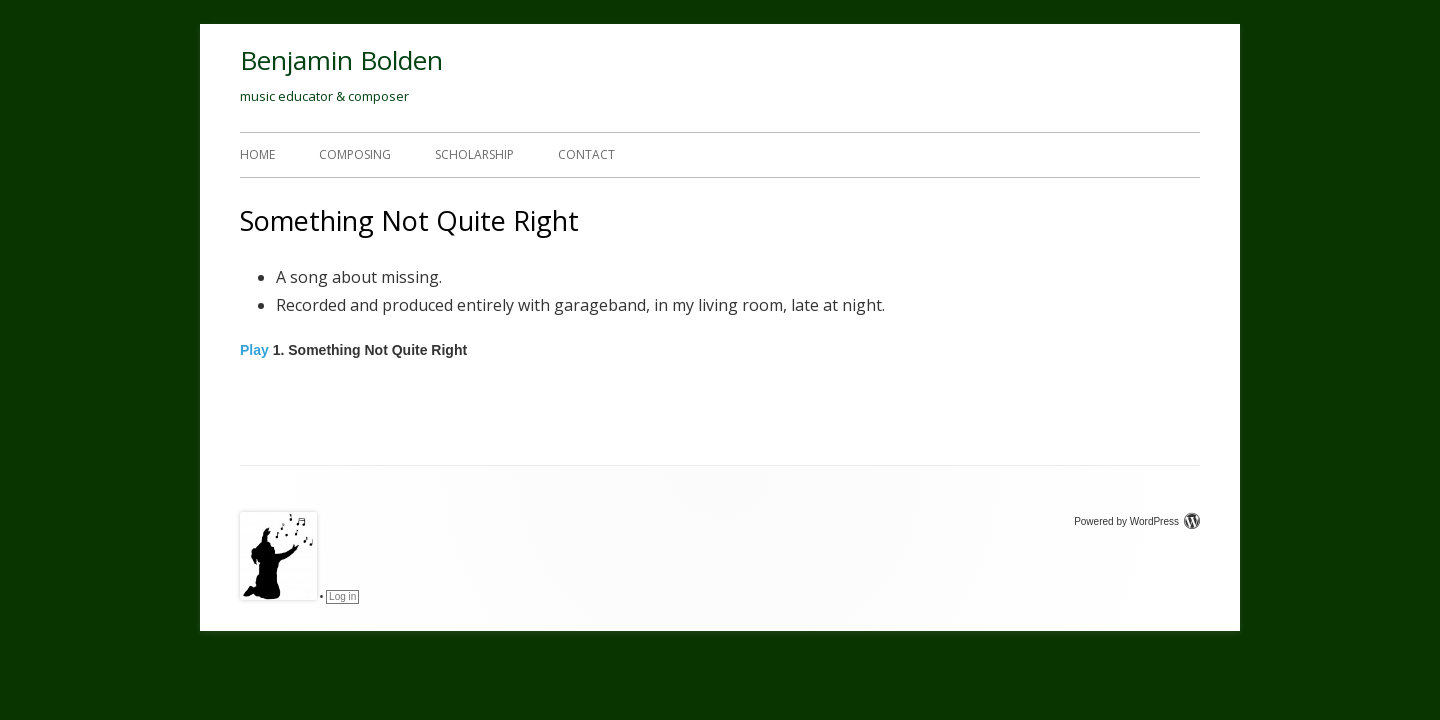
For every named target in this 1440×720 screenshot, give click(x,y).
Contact (586, 154)
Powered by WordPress (1137, 521)
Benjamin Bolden (341, 60)
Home (257, 154)
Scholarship (474, 154)
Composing (355, 154)
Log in (342, 596)
